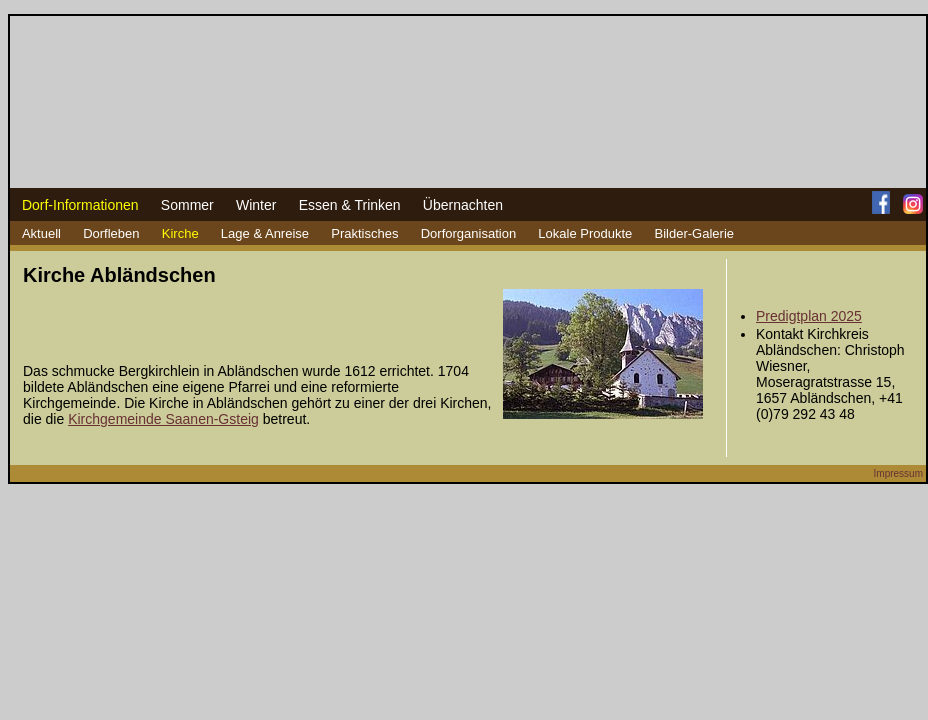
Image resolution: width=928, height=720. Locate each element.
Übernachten (463, 205)
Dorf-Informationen (80, 205)
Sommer (187, 205)
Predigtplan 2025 (809, 316)
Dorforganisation (468, 233)
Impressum (898, 473)
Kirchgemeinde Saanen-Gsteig (163, 419)
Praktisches (364, 233)
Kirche (180, 233)
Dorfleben (111, 233)
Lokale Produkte (585, 233)
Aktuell (41, 233)
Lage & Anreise (265, 233)
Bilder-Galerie (694, 233)
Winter (256, 205)
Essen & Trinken (350, 205)
